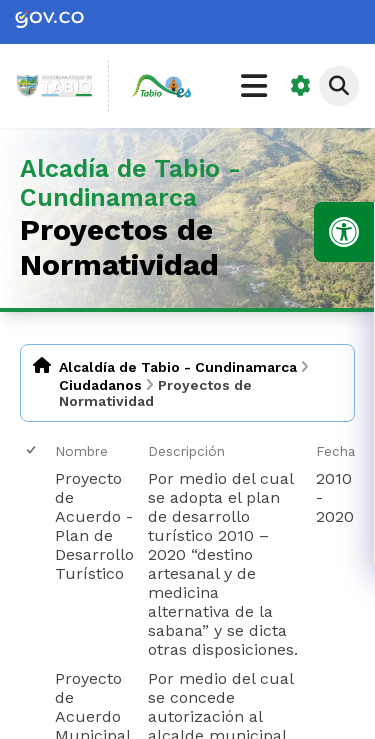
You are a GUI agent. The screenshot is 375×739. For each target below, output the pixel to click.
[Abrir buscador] (339, 86)
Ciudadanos (100, 385)
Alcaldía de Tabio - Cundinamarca (178, 367)
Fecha (335, 451)
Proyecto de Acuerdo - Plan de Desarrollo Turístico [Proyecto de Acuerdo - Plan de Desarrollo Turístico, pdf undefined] (94, 526)
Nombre (81, 451)
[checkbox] (32, 450)
